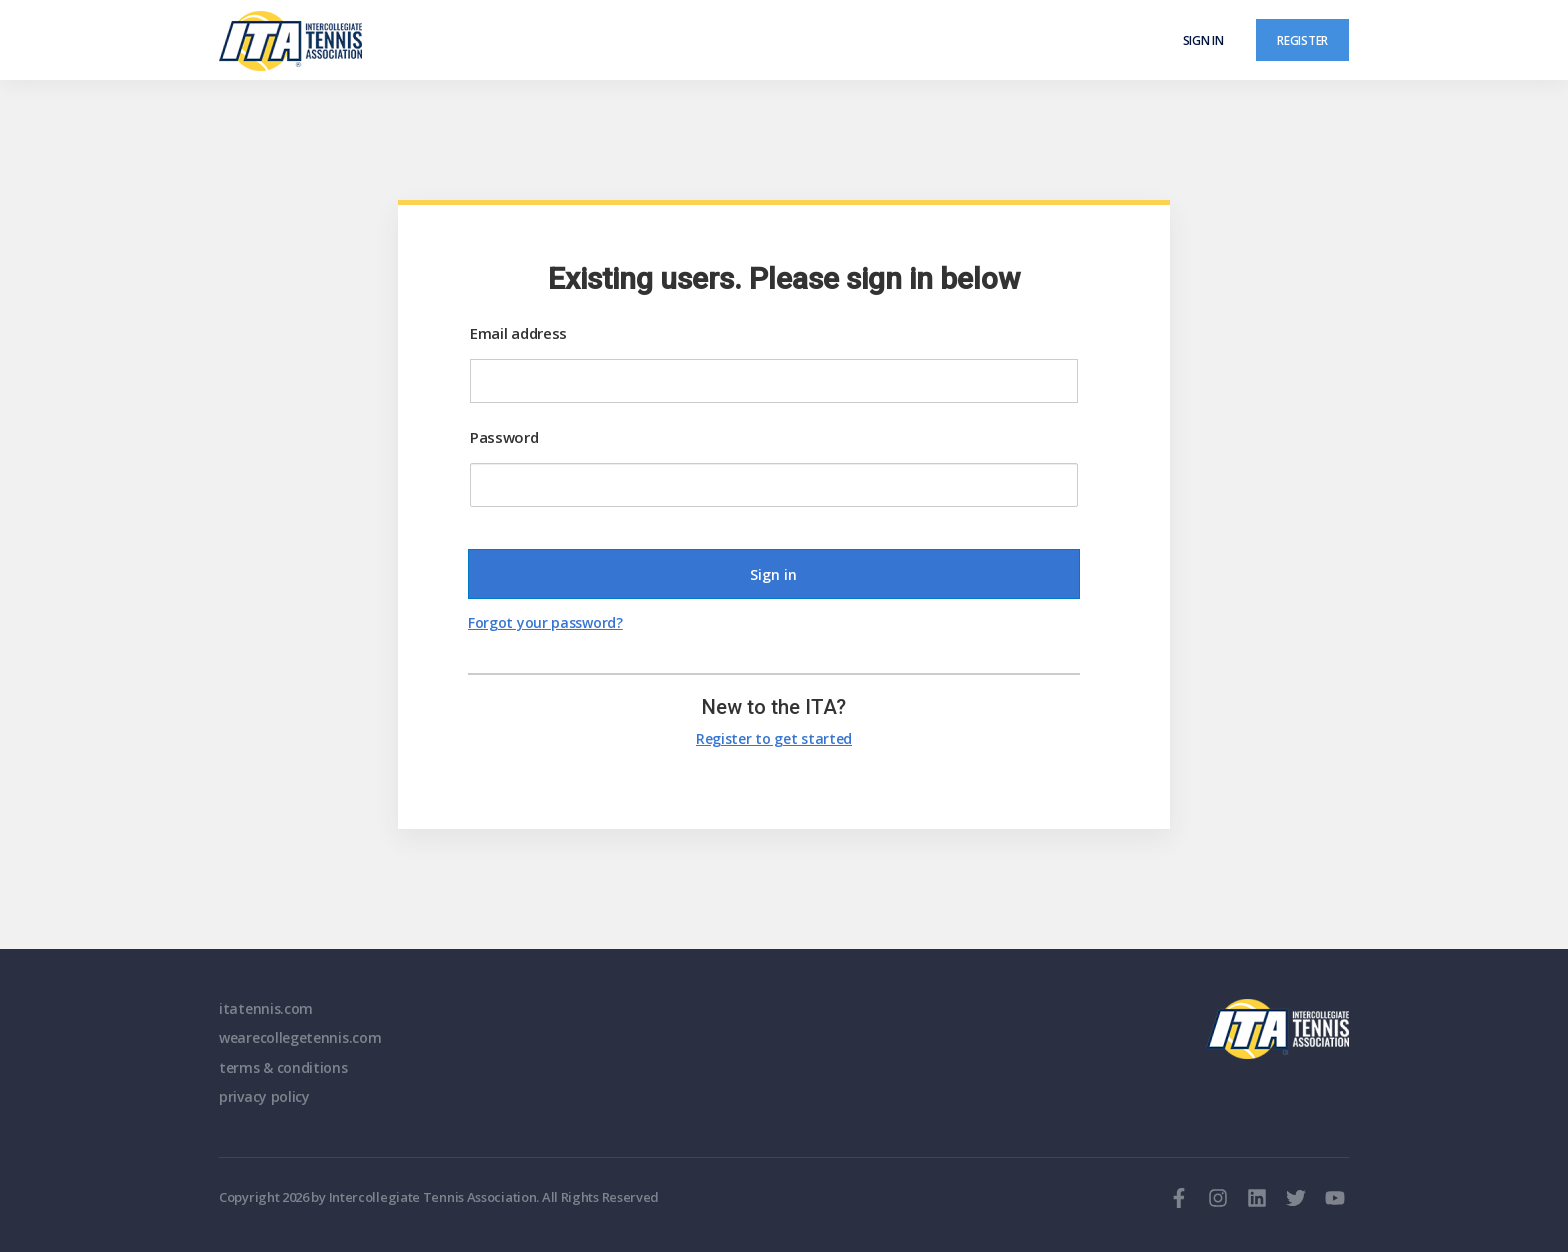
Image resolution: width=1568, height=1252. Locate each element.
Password (504, 437)
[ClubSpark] (501, 41)
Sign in (1203, 40)
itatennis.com (266, 1008)
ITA (1277, 1029)
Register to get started (774, 738)
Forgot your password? (545, 622)
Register (1302, 40)
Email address (518, 333)
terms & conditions (283, 1067)
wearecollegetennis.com (300, 1037)
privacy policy (264, 1096)
